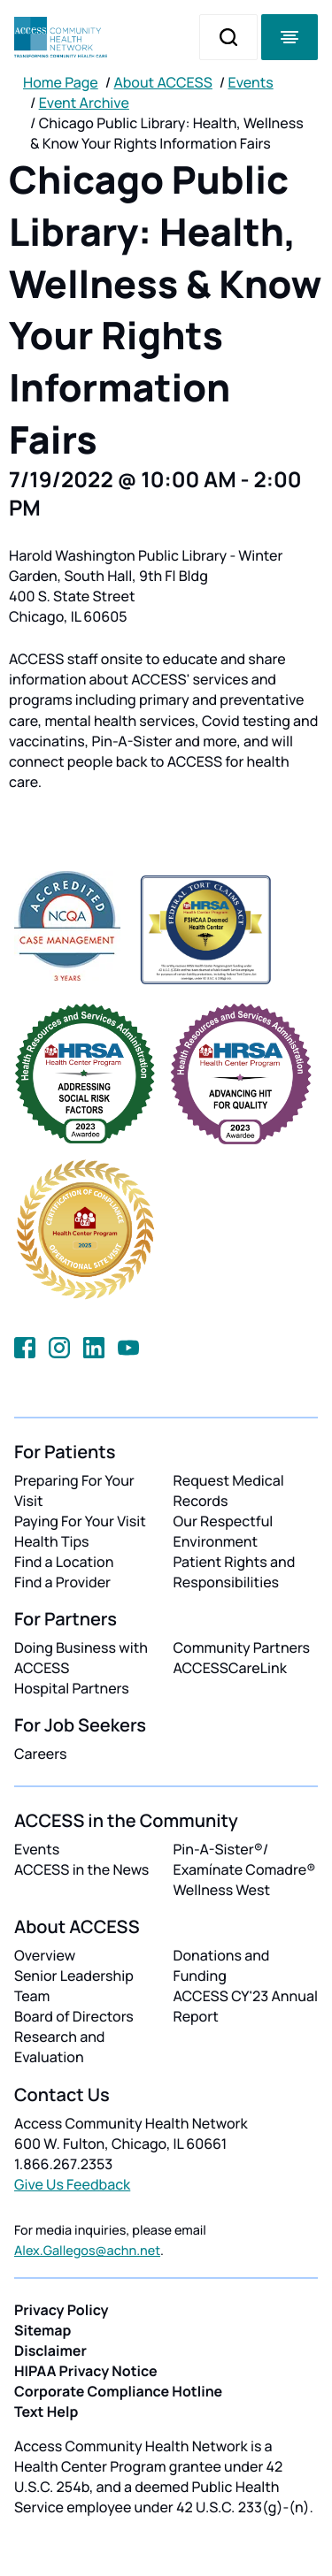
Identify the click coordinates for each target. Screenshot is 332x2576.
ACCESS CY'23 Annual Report (246, 2006)
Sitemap (42, 2330)
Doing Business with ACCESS (81, 1658)
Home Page (60, 82)
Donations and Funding (222, 1965)
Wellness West (222, 1890)
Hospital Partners (71, 1688)
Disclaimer (50, 2350)
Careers (40, 1753)
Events (251, 82)
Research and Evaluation (59, 2047)
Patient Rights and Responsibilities (235, 1572)
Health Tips (51, 1541)
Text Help (46, 2411)
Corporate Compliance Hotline (118, 2391)
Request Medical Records (229, 1490)
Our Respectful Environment (224, 1531)
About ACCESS (162, 82)
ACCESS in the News (81, 1869)
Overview (44, 1955)
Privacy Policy (61, 2310)
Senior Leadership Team (74, 1986)
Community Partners (242, 1647)
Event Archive (84, 102)
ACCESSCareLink (230, 1668)
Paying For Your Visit (80, 1521)
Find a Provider (62, 1582)
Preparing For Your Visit (74, 1490)
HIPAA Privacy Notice (86, 2371)
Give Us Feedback (72, 2184)
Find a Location (63, 1561)
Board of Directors (74, 2016)
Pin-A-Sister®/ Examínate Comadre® (245, 1859)
